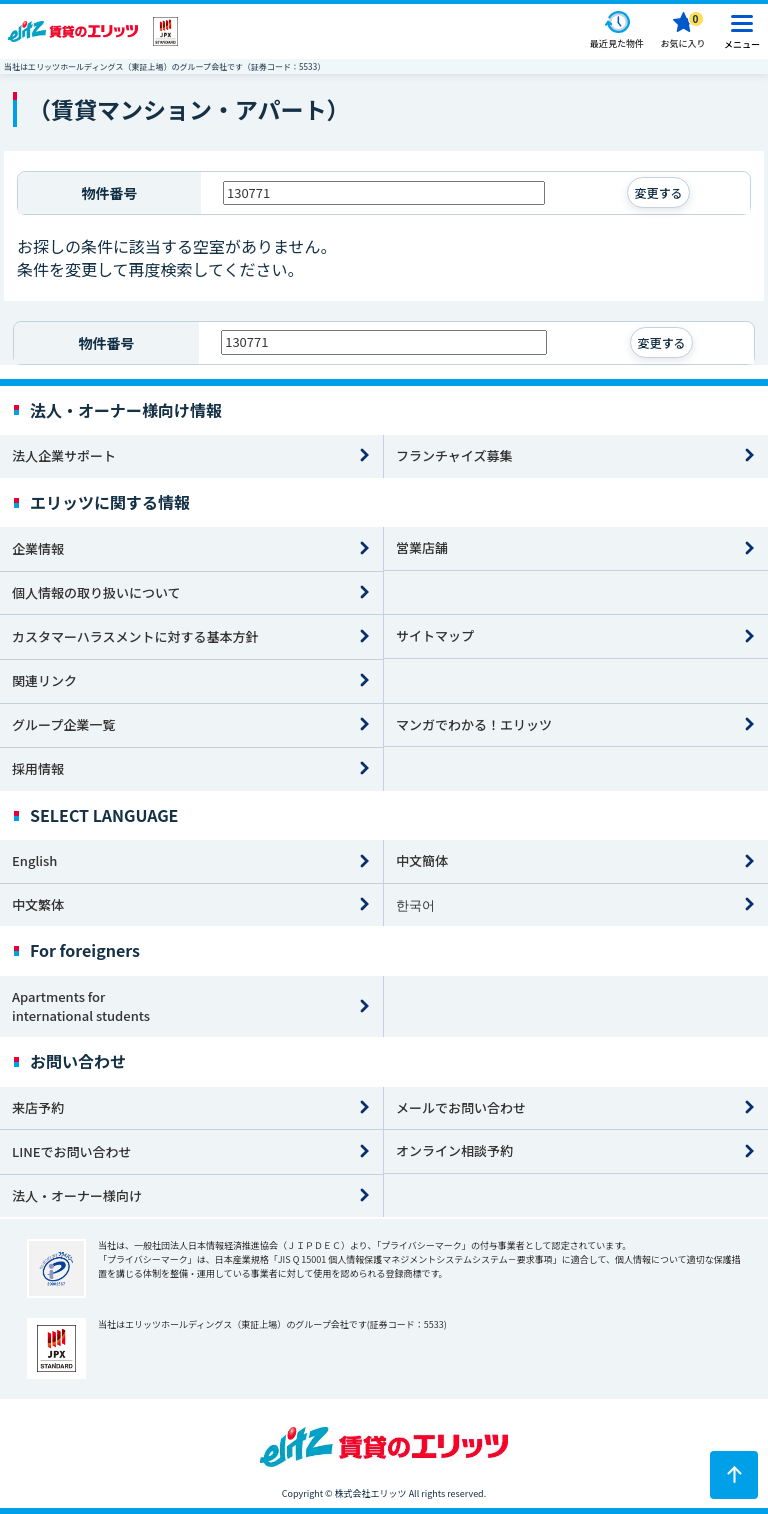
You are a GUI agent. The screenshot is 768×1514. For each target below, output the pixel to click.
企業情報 (38, 548)
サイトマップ (435, 635)
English (34, 860)
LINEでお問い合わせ (72, 1151)
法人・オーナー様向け (77, 1195)
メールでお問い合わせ (461, 1107)
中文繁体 (38, 904)
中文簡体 (422, 860)
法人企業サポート (64, 455)
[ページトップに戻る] (734, 1475)
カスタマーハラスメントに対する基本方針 (135, 636)
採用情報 (38, 768)
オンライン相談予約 (454, 1150)
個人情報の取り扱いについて (96, 592)
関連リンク (44, 680)
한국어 (415, 904)
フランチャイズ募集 (454, 455)
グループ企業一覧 (63, 724)
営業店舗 (422, 547)
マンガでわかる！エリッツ (474, 724)
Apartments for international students (81, 1006)
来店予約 (38, 1107)
